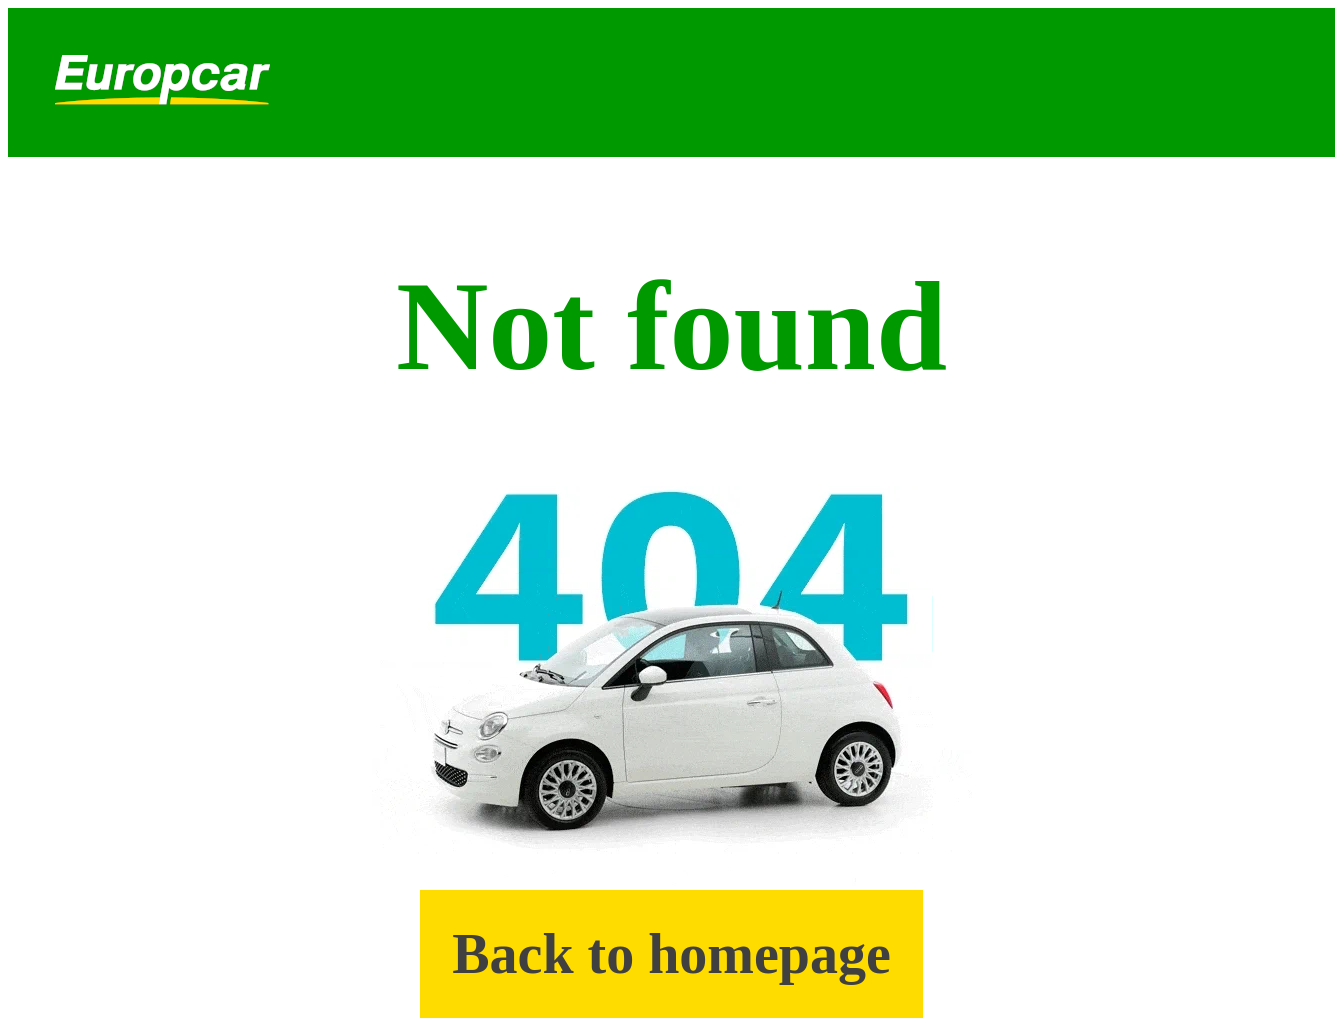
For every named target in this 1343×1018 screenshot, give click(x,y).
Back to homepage (671, 954)
